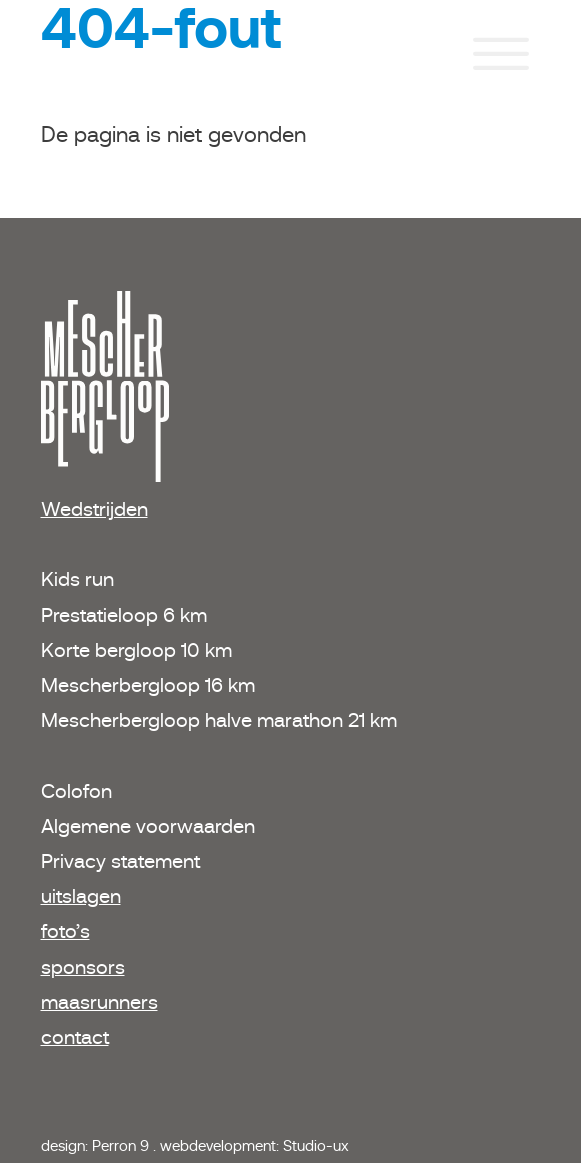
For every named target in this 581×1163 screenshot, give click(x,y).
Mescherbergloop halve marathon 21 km (219, 720)
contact (75, 1037)
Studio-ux (316, 1145)
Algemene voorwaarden (148, 826)
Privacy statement (120, 861)
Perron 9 (122, 1145)
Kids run (80, 579)
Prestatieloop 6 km (124, 615)
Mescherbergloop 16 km (148, 685)
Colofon (76, 791)
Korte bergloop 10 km (136, 650)
